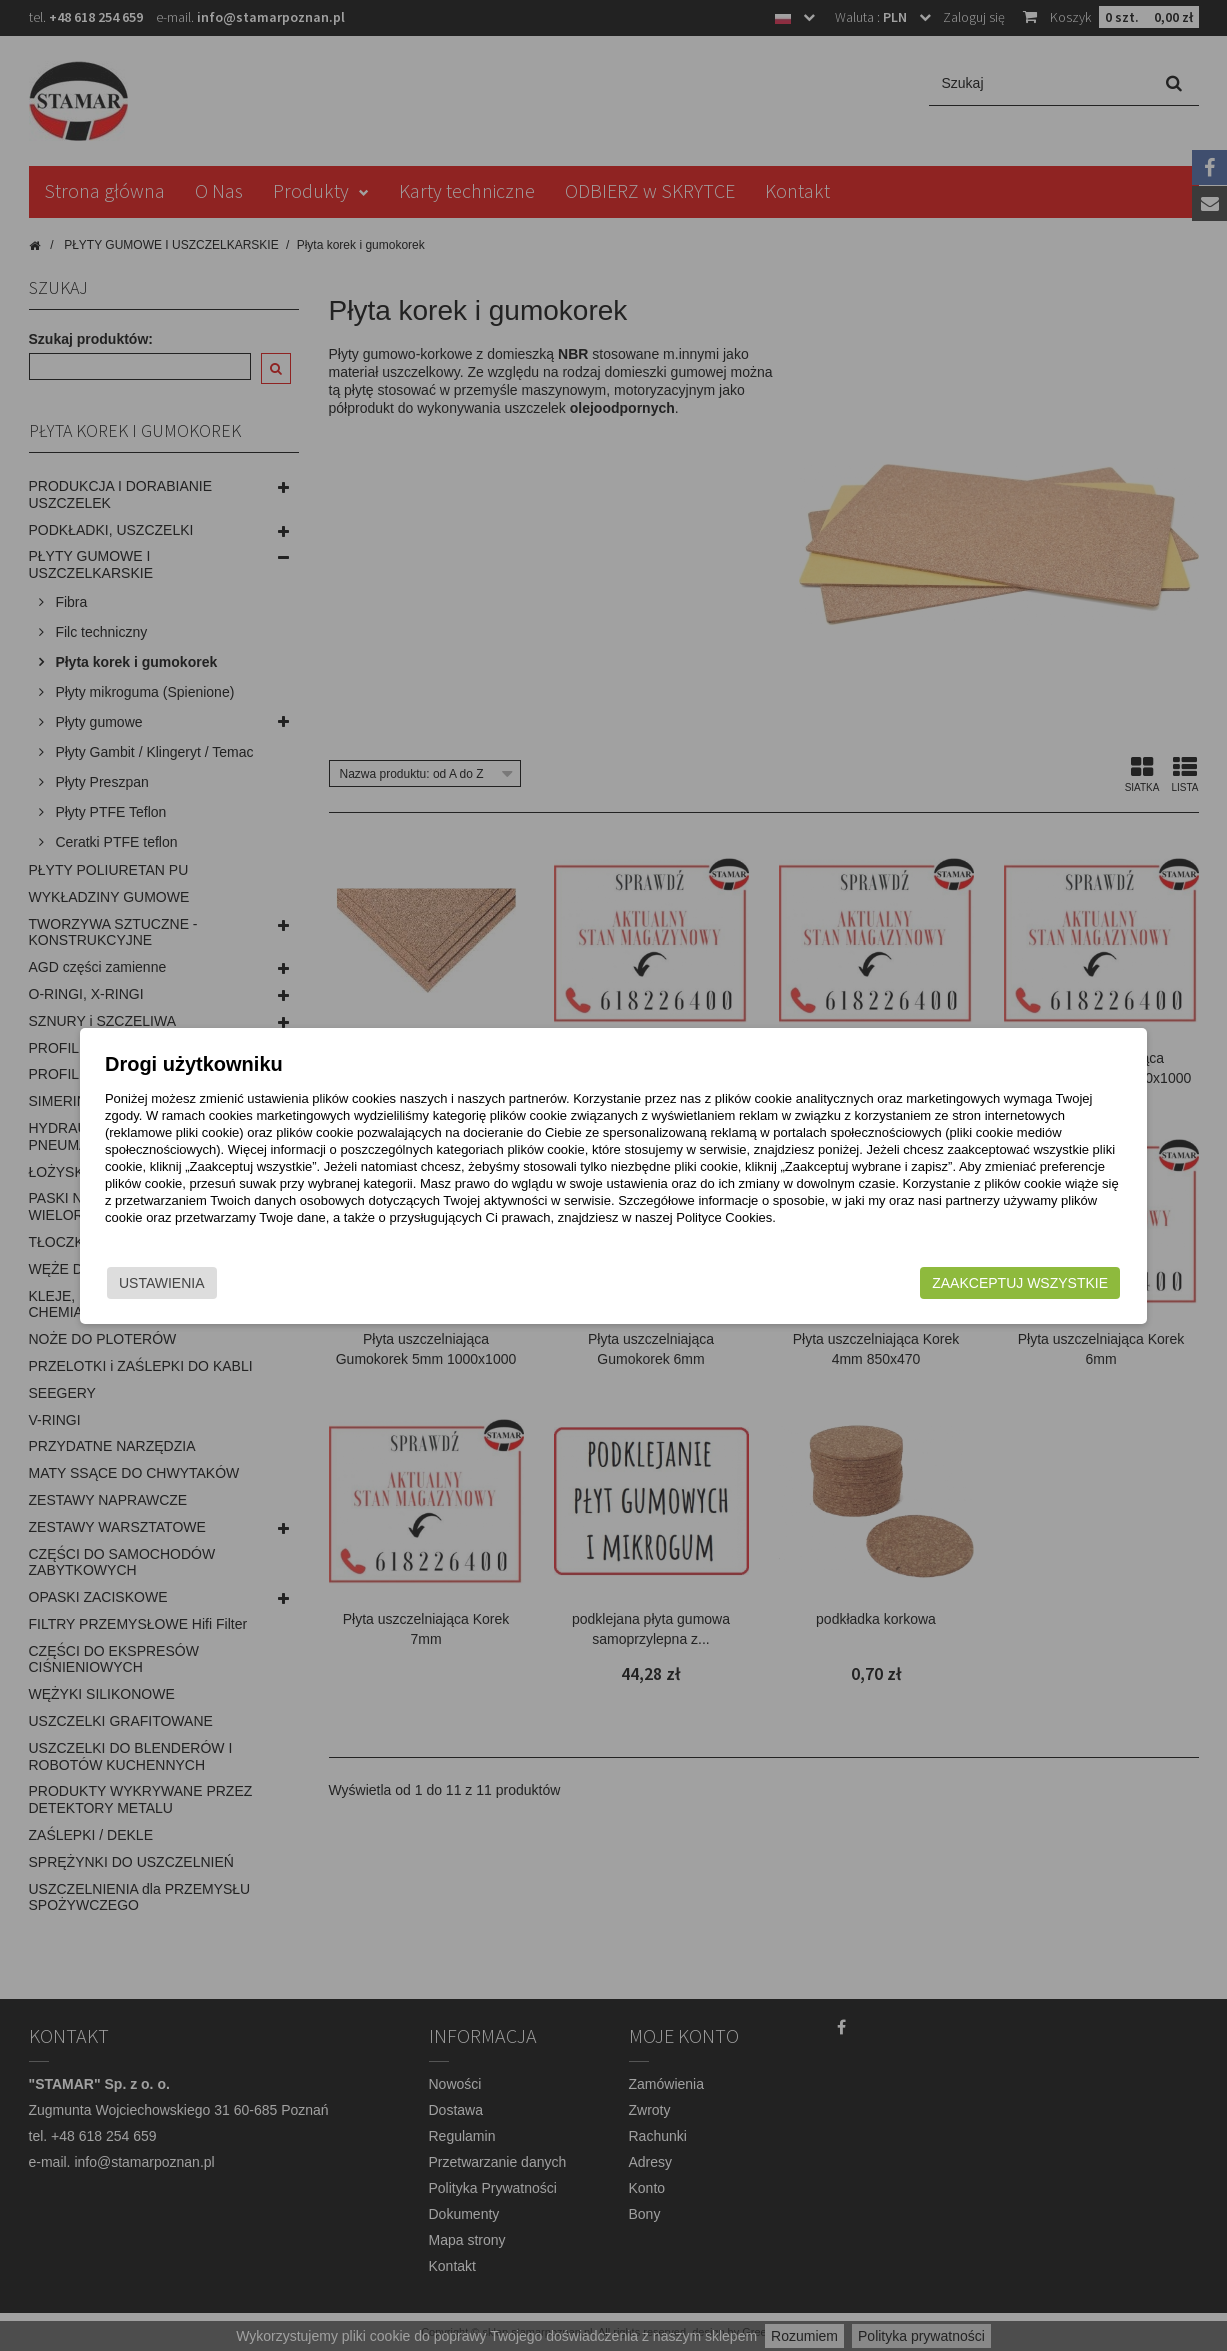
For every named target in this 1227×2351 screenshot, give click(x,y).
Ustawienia (208, 1283)
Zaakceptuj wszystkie (975, 1283)
